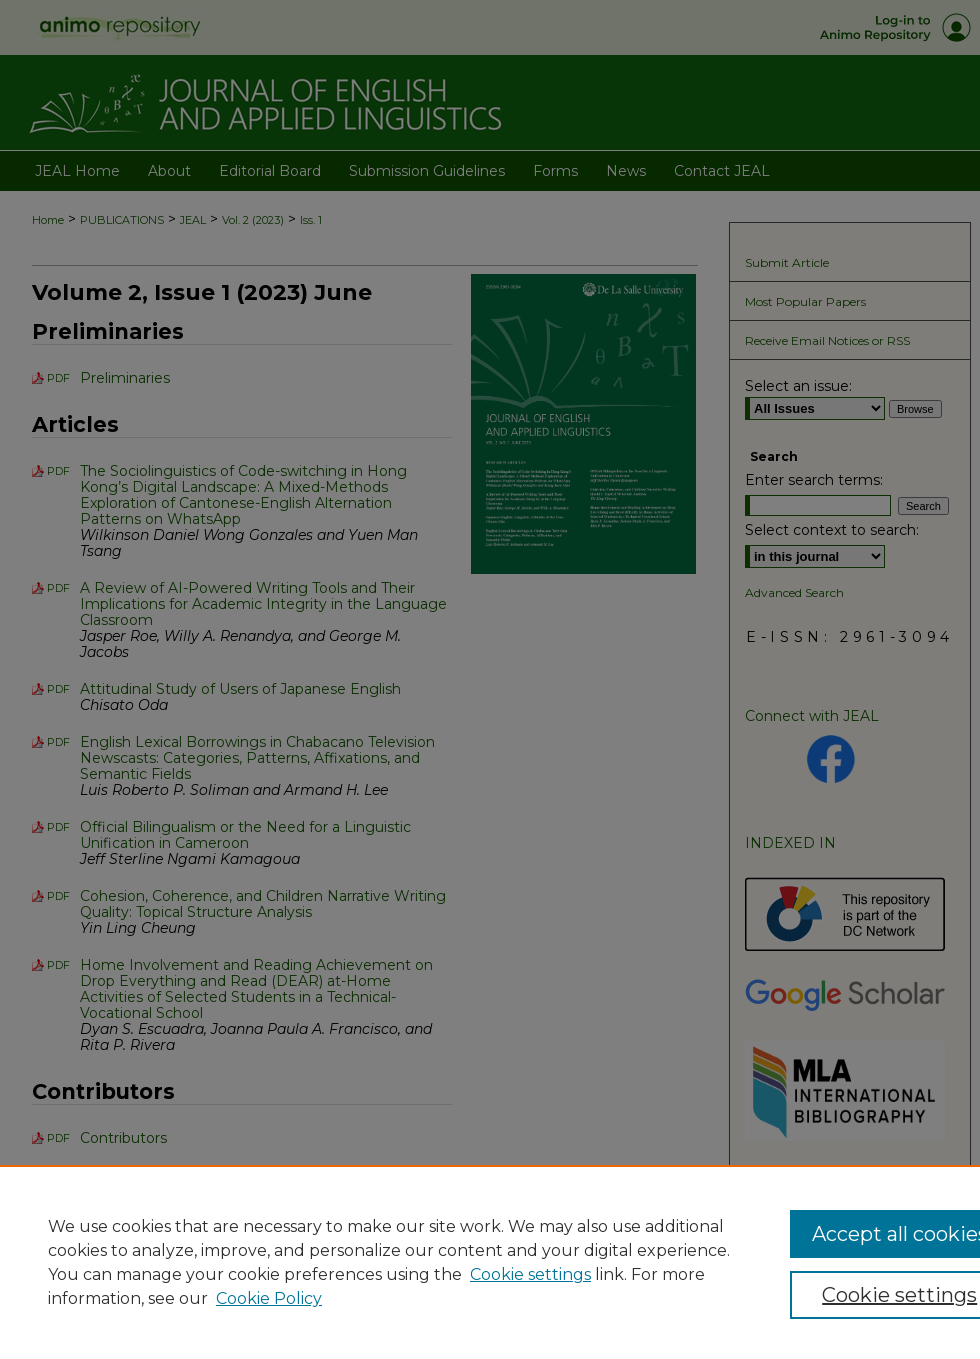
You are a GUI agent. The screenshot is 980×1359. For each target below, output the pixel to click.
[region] (490, 1262)
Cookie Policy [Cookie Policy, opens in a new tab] (269, 1298)
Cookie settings (530, 1274)
